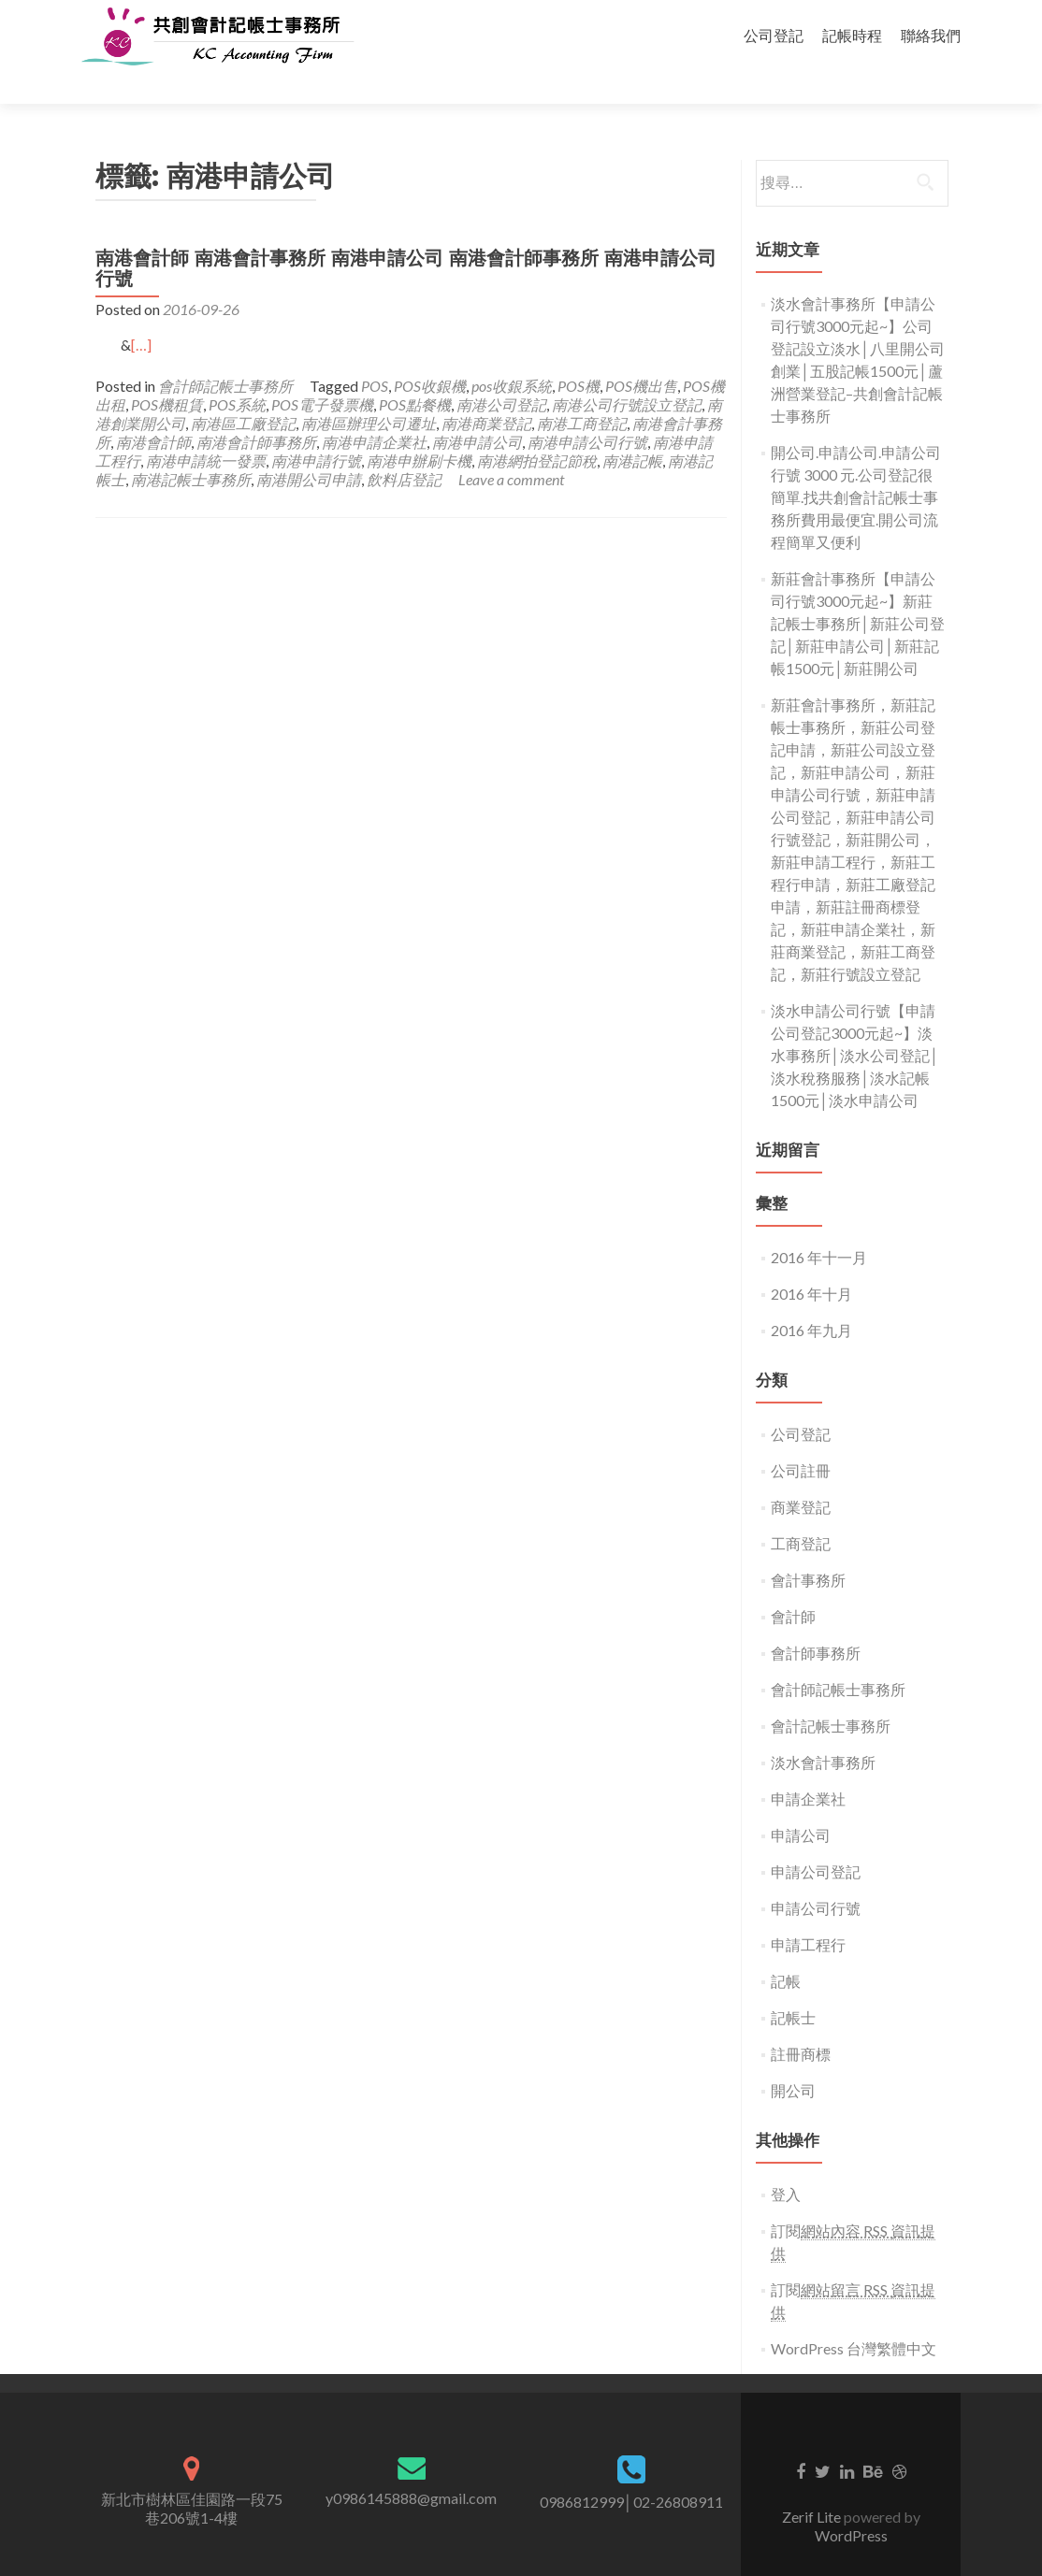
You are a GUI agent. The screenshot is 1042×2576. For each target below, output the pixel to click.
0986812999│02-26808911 (631, 2469)
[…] (141, 312)
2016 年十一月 (819, 1224)
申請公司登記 (816, 1839)
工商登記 (801, 1510)
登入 (786, 2161)
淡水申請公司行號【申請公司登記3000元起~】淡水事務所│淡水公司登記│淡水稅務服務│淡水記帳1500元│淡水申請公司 (855, 1022)
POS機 (578, 353)
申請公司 (801, 1802)
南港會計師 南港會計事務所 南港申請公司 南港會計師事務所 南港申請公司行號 (405, 235)
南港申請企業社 (374, 409)
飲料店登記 (404, 446)
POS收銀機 (430, 353)
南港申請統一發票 (206, 428)
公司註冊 (801, 1437)
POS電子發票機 (322, 372)
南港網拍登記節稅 (537, 428)
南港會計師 (153, 409)
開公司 (793, 2057)
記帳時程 (852, 35)
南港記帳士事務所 (191, 446)
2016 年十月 (811, 1261)
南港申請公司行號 (587, 409)
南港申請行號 (316, 428)
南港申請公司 (477, 409)
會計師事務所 (816, 1620)
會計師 (793, 1583)
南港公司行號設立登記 (627, 372)
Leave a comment (511, 446)
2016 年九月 (811, 1297)
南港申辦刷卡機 (419, 428)
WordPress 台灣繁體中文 (853, 2315)
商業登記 (801, 1474)
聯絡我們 (931, 35)
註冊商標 (801, 2021)
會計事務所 (808, 1547)
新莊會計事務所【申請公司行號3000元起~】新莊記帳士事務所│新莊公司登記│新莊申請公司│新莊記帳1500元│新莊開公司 (858, 590)
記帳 (786, 1948)
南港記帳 (632, 428)
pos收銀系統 (511, 353)
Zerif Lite (813, 2484)
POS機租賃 (167, 372)
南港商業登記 (486, 390)
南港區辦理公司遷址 (368, 390)
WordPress (851, 2502)
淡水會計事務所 (823, 1729)
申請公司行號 (816, 1875)
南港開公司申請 (308, 446)
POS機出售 (641, 353)
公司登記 (773, 35)
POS (374, 353)
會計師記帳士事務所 (225, 353)
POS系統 (237, 372)
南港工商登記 (582, 390)
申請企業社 (808, 1766)
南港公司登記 (501, 372)
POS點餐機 (415, 372)
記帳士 (793, 1984)
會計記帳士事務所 (830, 1693)
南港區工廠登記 (243, 390)
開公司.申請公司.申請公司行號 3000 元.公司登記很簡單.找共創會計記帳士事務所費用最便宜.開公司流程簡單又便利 (856, 464)
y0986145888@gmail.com (411, 2465)
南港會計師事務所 (256, 409)
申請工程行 (808, 1912)
